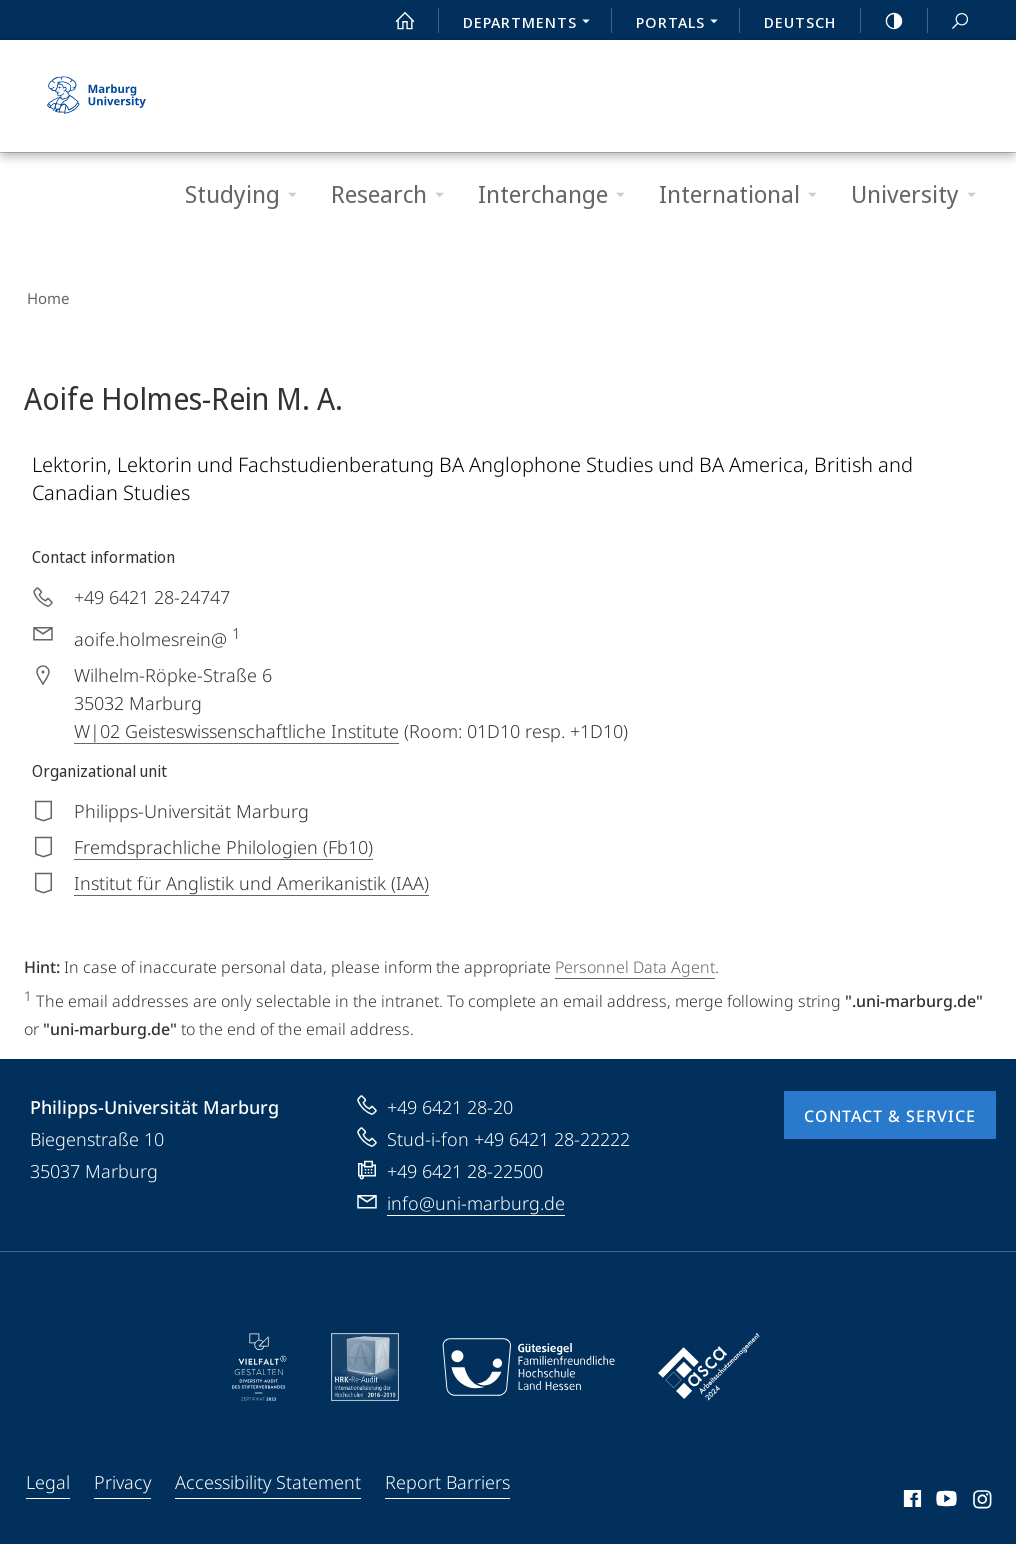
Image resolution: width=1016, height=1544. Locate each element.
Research (394, 194)
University (920, 194)
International (744, 194)
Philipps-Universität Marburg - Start (99, 96)
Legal (48, 1476)
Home (45, 296)
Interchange (558, 194)
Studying (247, 194)
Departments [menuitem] (532, 24)
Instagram (983, 1496)
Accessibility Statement (268, 1476)
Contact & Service (890, 1110)
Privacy (122, 1476)
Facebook (910, 1496)
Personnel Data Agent (635, 962)
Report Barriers (447, 1476)
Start (394, 21)
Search (949, 21)
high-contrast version (883, 21)
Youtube (944, 1496)
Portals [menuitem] (682, 24)
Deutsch (800, 22)
